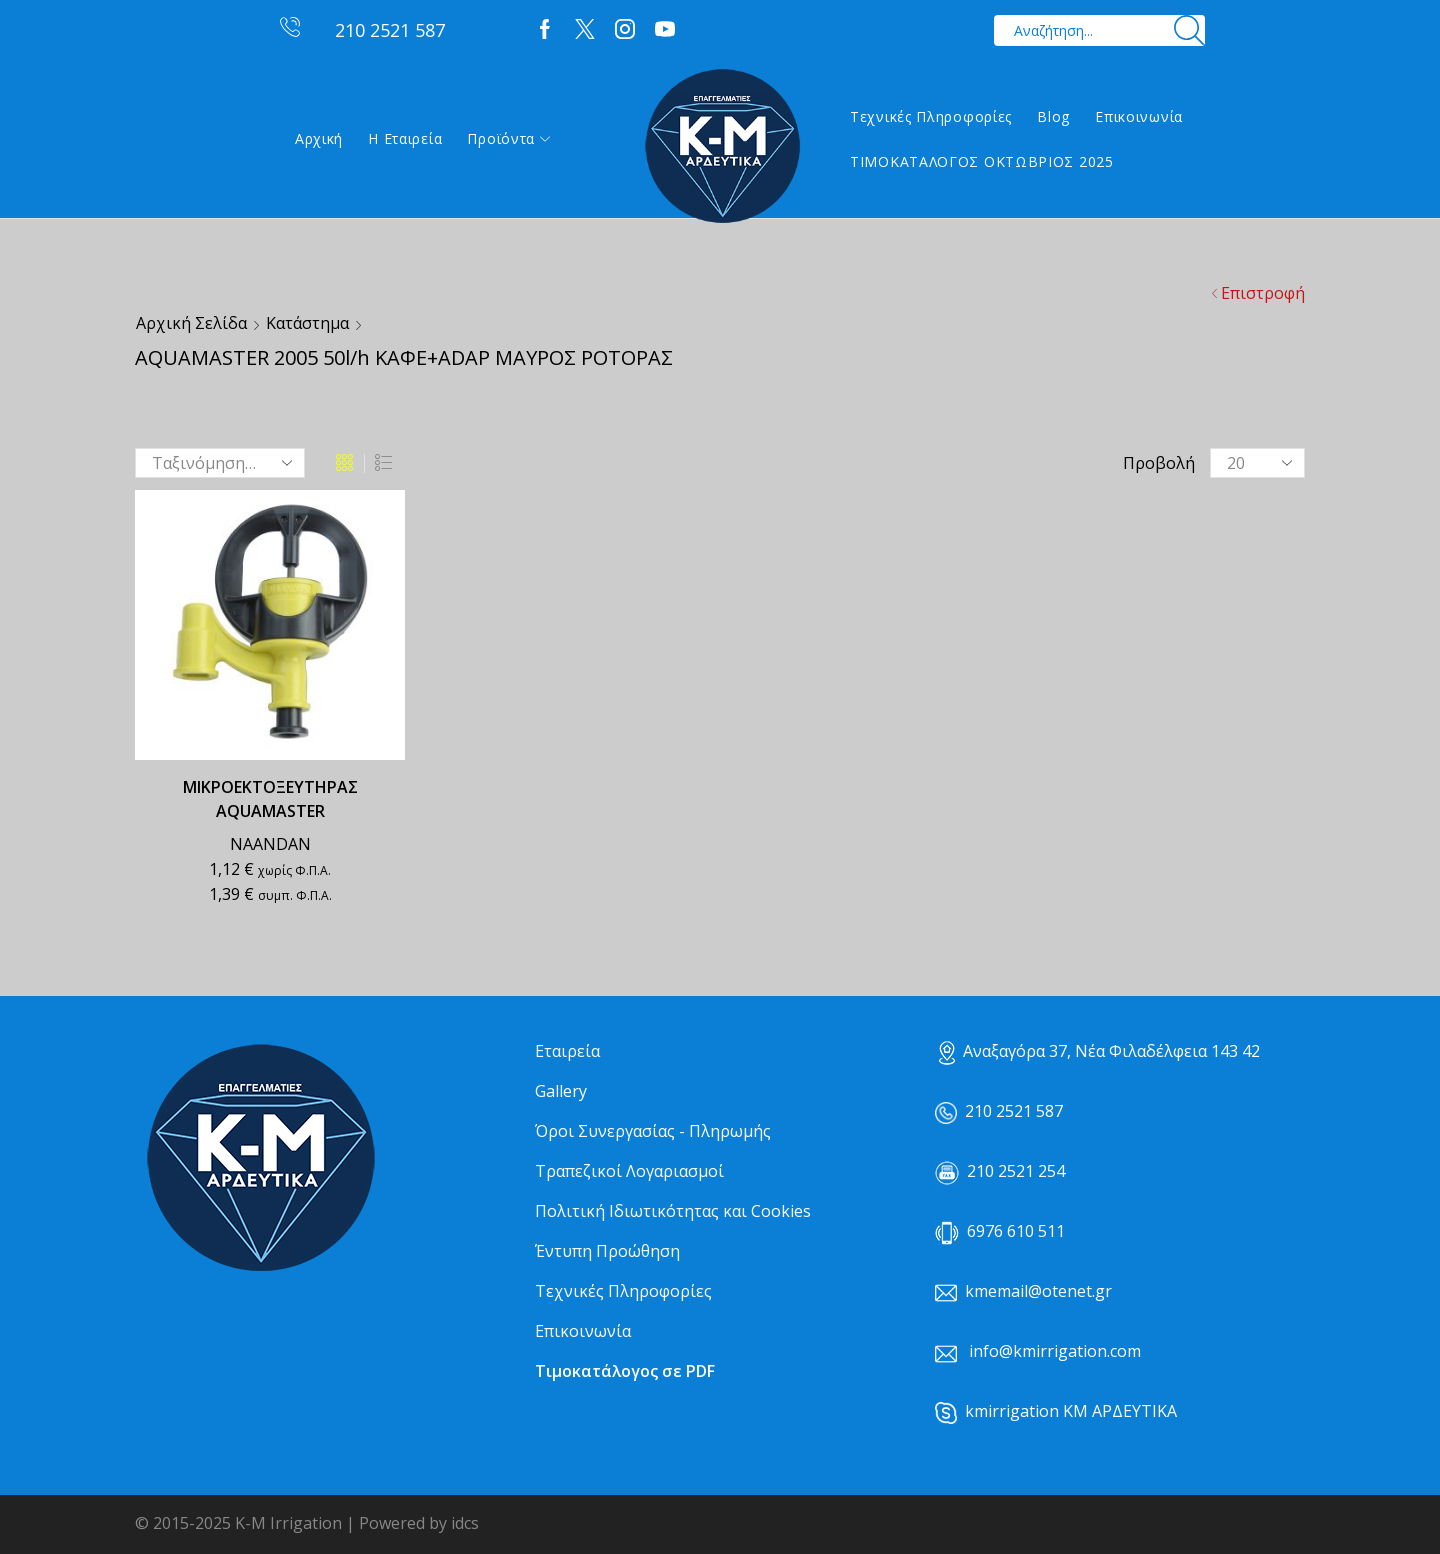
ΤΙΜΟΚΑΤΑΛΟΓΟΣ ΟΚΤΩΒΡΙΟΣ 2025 (982, 161)
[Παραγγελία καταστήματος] (220, 463)
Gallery (561, 1091)
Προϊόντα (508, 138)
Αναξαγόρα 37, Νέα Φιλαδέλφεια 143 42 (1099, 1051)
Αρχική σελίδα (191, 323)
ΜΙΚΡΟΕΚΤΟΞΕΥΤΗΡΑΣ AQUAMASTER (270, 799)
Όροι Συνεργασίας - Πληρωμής (653, 1131)
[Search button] (1189, 30)
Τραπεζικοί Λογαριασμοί (629, 1171)
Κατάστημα (307, 323)
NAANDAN (270, 844)
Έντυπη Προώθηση (607, 1251)
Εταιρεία (567, 1051)
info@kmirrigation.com (1055, 1351)
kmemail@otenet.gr (1038, 1291)
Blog (1053, 116)
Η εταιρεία (405, 138)
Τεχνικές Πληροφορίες (931, 116)
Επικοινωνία (1139, 116)
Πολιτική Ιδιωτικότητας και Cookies (673, 1211)
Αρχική (319, 138)
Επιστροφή (1263, 293)
